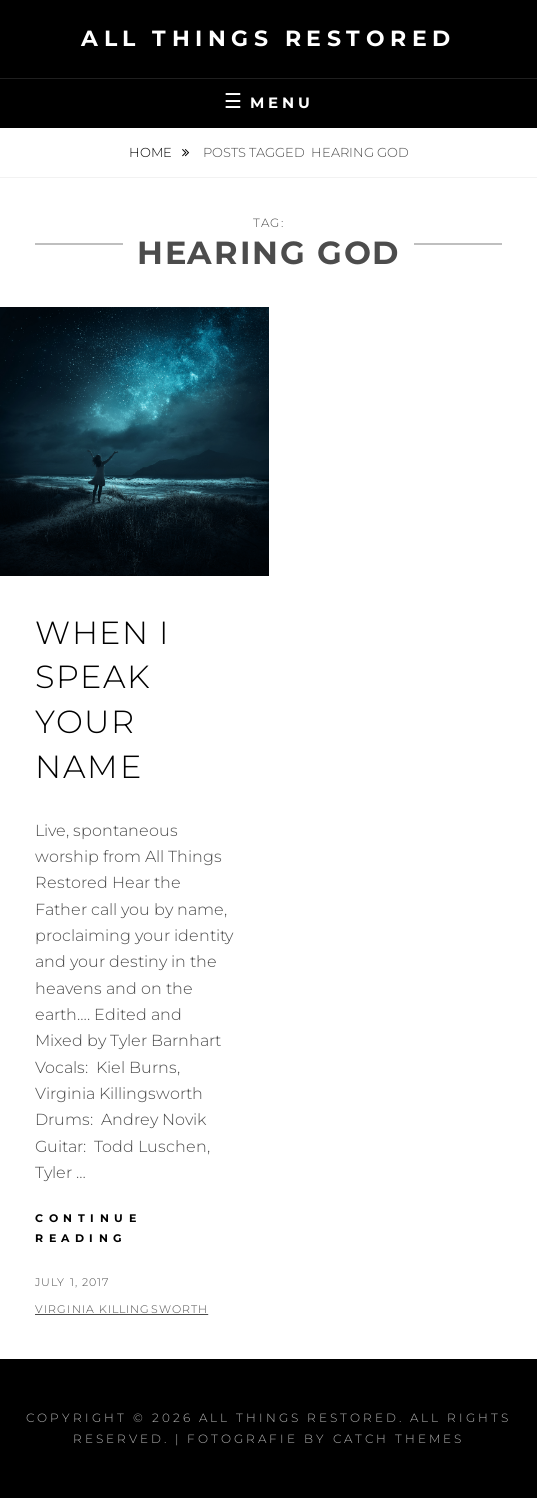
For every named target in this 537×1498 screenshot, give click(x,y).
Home (152, 152)
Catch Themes (398, 1438)
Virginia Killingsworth (121, 1309)
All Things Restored (268, 38)
